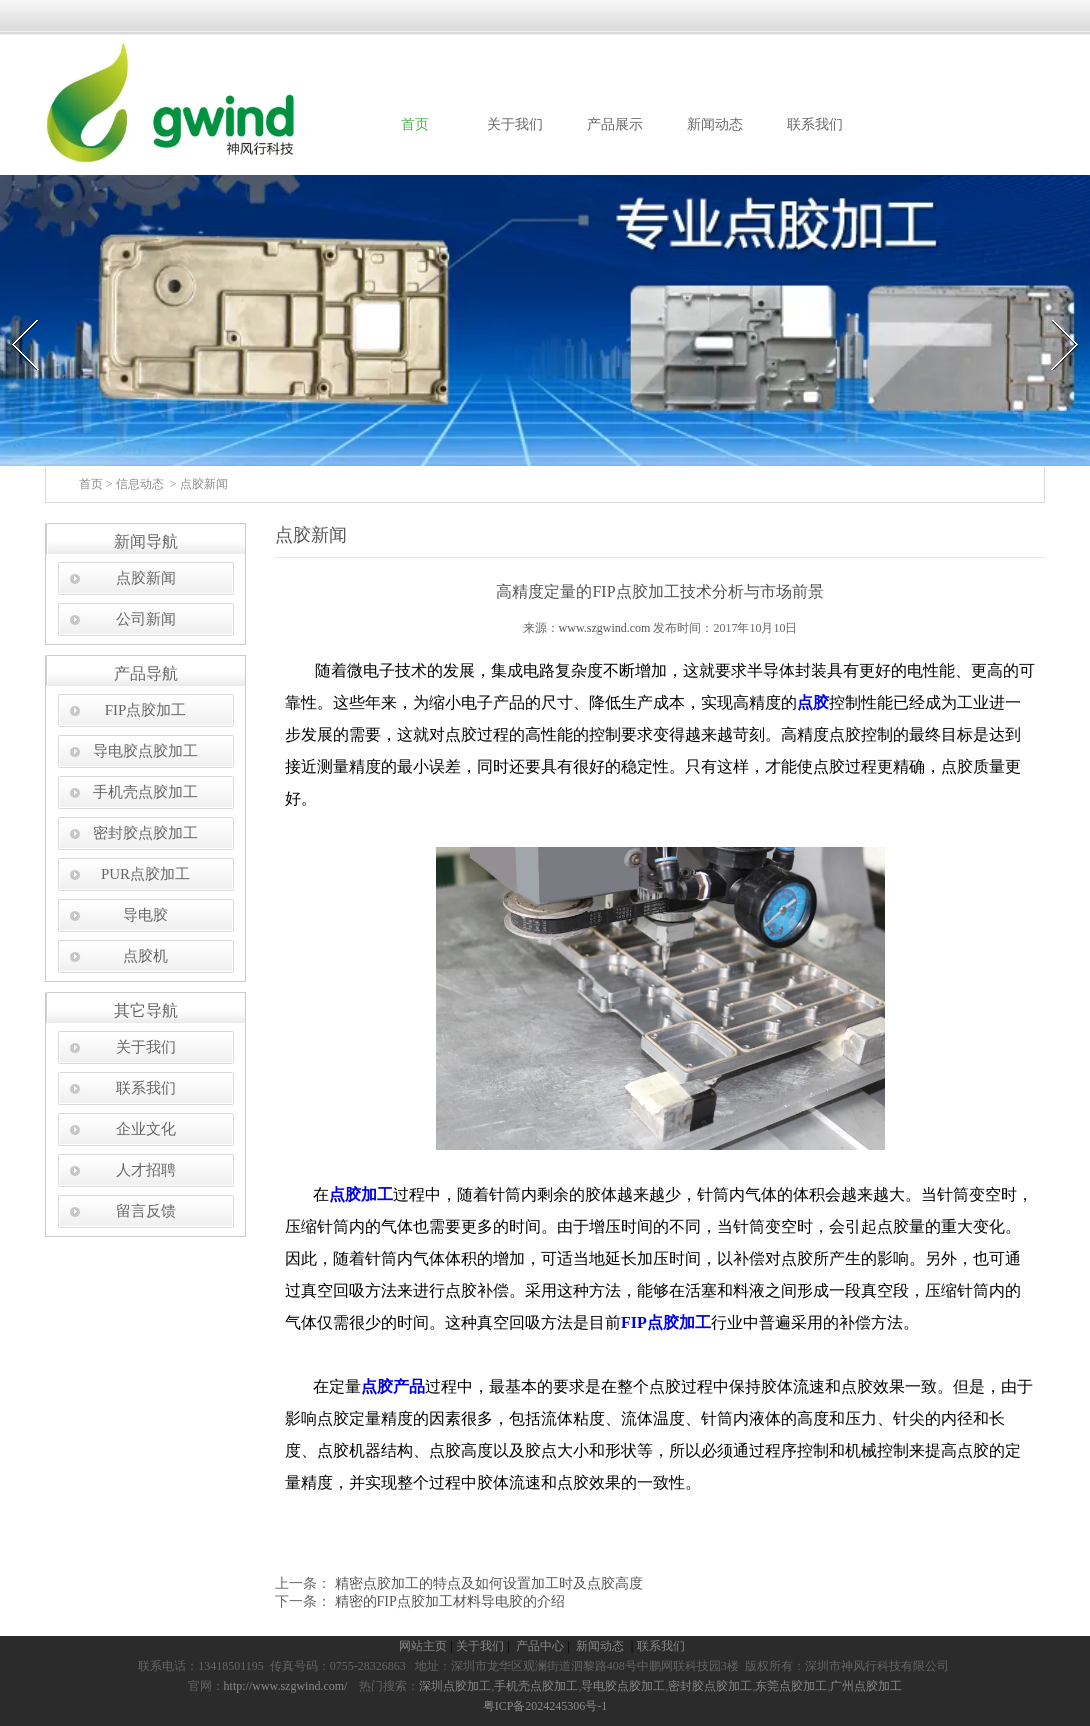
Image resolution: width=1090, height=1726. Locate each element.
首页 (415, 124)
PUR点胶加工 (145, 874)
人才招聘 (146, 1170)
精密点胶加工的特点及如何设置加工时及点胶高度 (487, 1583)
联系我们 (815, 124)
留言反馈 (146, 1211)
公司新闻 (146, 619)
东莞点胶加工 (791, 1686)
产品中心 (541, 1646)
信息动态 (140, 484)
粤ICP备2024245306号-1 (545, 1706)
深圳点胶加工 (455, 1686)
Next (1053, 313)
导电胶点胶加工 (145, 751)
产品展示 (615, 124)
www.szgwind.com (605, 628)
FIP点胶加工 (146, 710)
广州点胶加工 (866, 1686)
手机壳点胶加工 (145, 792)
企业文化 (146, 1129)
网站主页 (423, 1646)
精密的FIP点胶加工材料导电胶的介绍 (448, 1601)
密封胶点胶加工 (145, 833)
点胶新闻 (146, 578)
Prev (13, 313)
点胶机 (145, 956)
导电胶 (145, 915)
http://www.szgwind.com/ (286, 1686)
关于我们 (515, 124)
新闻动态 (715, 124)
